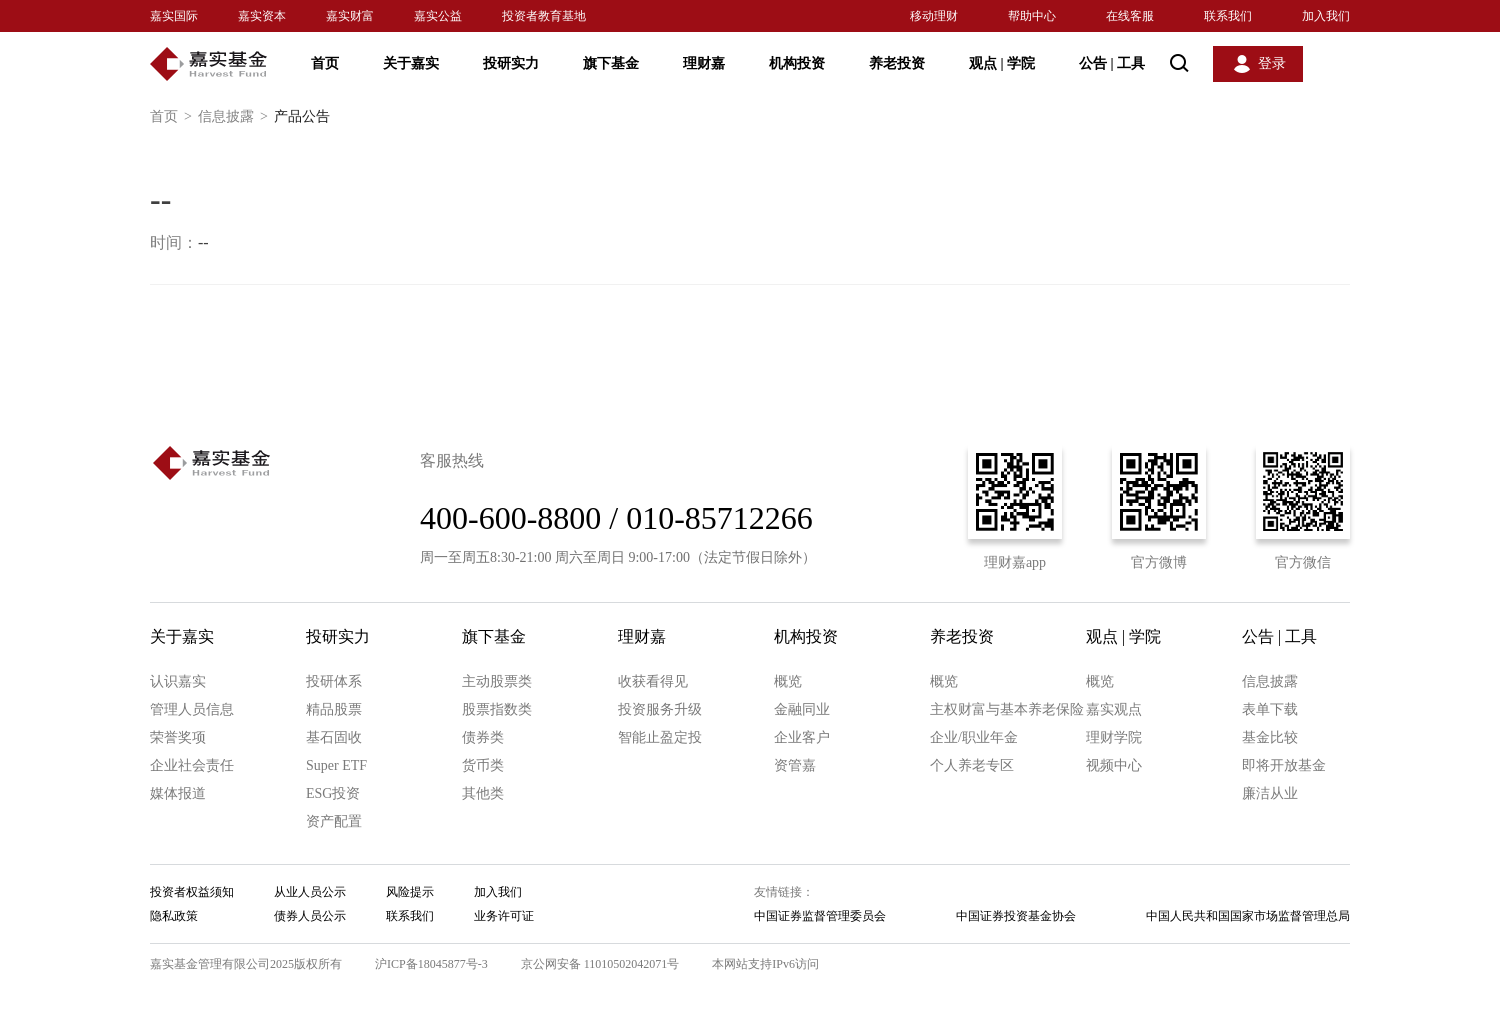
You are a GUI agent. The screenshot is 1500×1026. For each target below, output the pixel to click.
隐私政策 (174, 916)
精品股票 (334, 709)
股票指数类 (497, 709)
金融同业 (802, 709)
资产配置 (334, 821)
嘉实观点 (1114, 709)
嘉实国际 (174, 16)
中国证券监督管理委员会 (820, 916)
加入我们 (1326, 16)
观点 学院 (1002, 63)
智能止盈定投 (660, 737)
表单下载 (1270, 709)
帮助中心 (1032, 16)
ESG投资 (333, 793)
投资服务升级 (660, 709)
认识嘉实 (178, 681)
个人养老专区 (972, 765)
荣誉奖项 (178, 737)
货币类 (483, 765)
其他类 (483, 793)
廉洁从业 (1270, 793)
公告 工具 (1112, 63)
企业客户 (802, 737)
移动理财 (934, 16)
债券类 (483, 737)
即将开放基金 (1284, 765)
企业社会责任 (192, 765)
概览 (788, 681)
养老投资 (897, 63)
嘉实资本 (262, 16)
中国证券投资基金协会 (1016, 916)
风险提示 (410, 892)
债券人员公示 (310, 916)
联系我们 (1228, 16)
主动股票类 (497, 681)
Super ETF (336, 765)
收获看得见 (653, 681)
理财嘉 (704, 63)
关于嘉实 (411, 63)
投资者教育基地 (544, 16)
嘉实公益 (438, 16)
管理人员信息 (192, 709)
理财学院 (1114, 737)
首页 (325, 63)
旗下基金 (611, 63)
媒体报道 (178, 793)
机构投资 (797, 63)
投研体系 (334, 681)
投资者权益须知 (192, 892)
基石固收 (334, 737)
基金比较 (1270, 737)
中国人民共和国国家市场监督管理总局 (1248, 916)
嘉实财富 (350, 16)
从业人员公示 (310, 892)
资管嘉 (795, 765)
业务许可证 (504, 916)
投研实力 (511, 63)
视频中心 (1114, 765)
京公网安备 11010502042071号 (600, 964)
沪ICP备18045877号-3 (431, 964)
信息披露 (236, 117)
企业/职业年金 (974, 737)
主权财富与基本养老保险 (1007, 709)
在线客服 (1130, 16)
